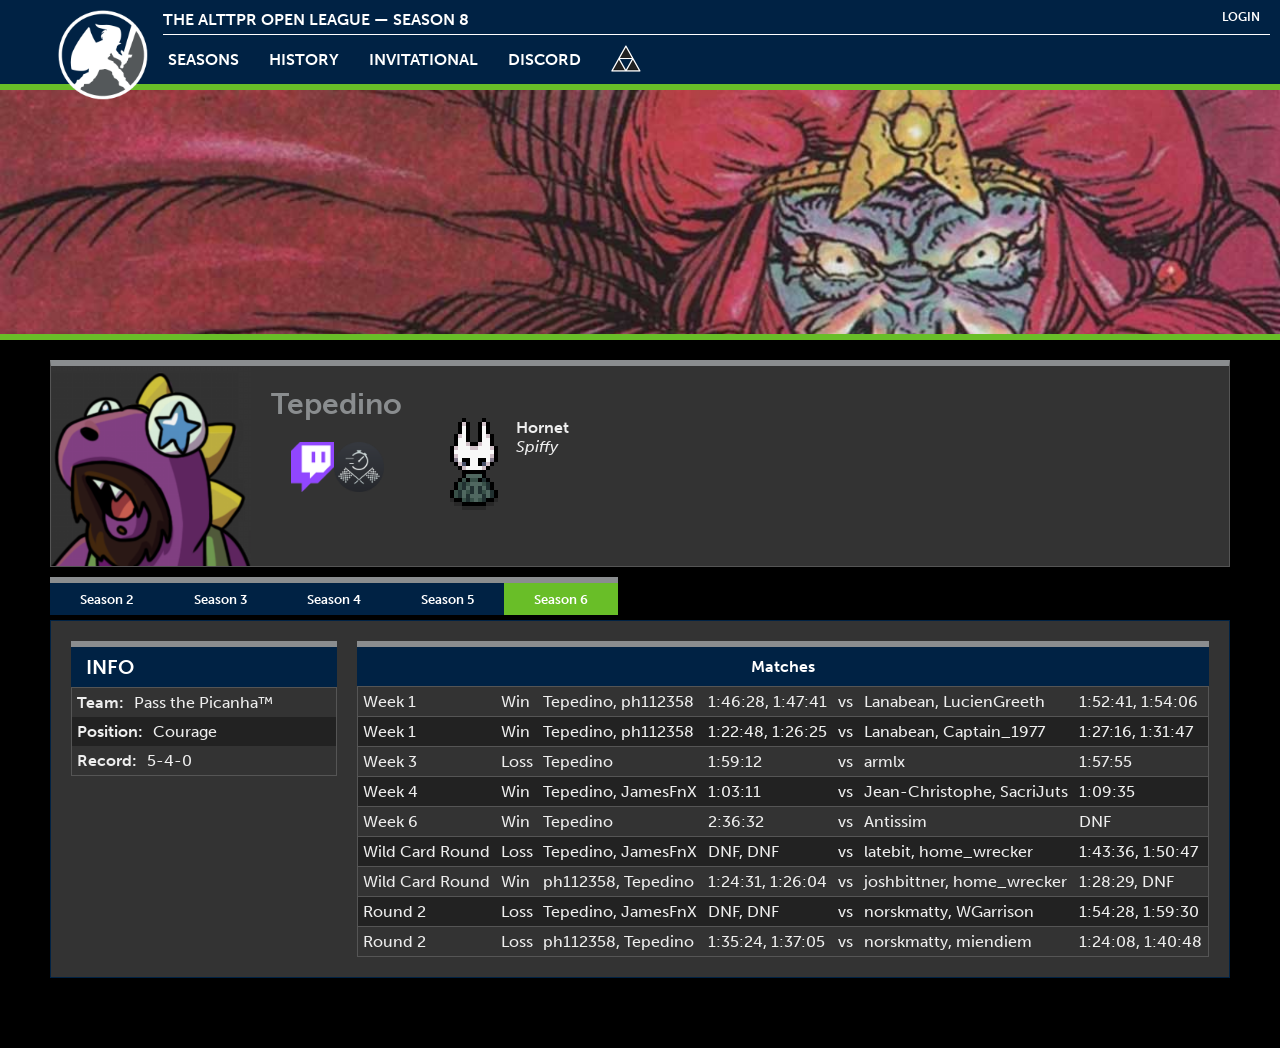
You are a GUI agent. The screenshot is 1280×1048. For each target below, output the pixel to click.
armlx (884, 761)
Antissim (895, 821)
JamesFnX (659, 791)
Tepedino (578, 701)
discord (544, 59)
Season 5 (447, 599)
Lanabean (899, 701)
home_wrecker (976, 851)
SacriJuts (1034, 791)
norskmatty (906, 911)
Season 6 (561, 599)
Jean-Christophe (928, 791)
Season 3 (220, 599)
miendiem (994, 941)
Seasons (203, 59)
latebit (887, 851)
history (304, 59)
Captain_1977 (994, 731)
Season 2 (107, 599)
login (1241, 17)
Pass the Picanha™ (203, 702)
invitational (423, 59)
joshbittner (904, 881)
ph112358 (657, 701)
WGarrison (995, 911)
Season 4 (334, 599)
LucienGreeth (994, 701)
